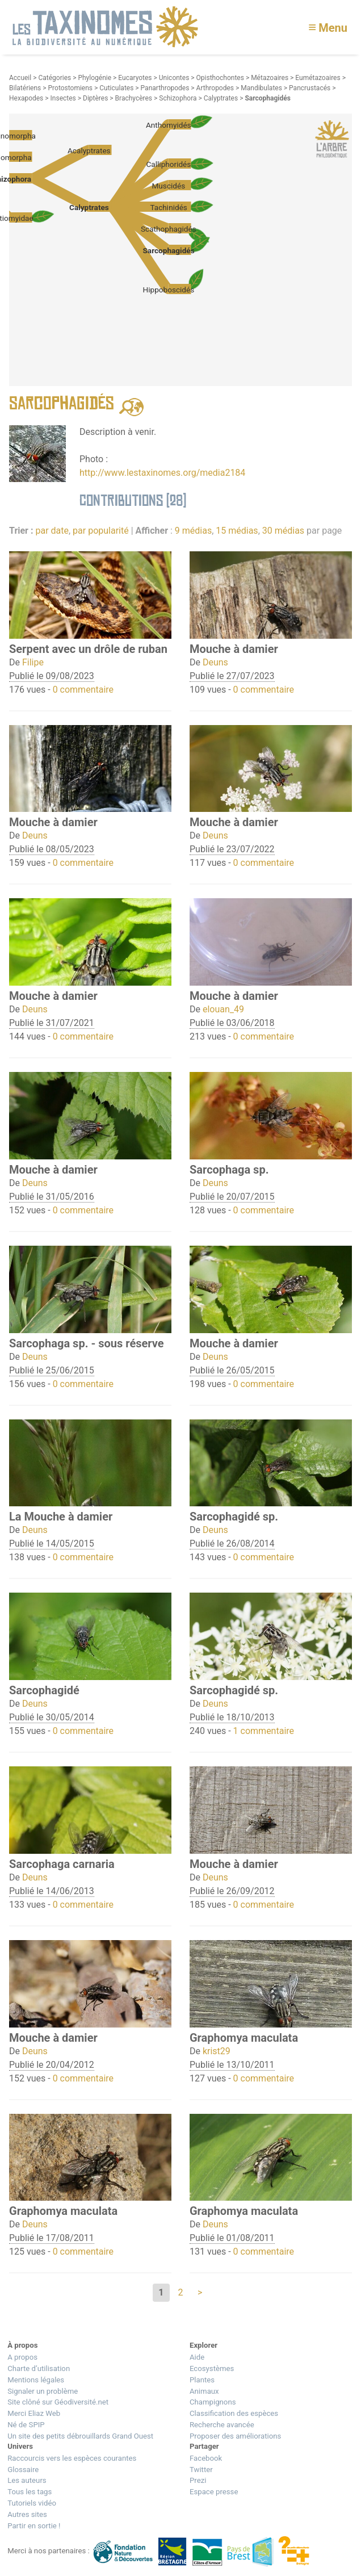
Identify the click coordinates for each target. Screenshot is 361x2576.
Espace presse (214, 2491)
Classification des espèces (234, 2413)
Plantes (202, 2380)
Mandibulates (261, 88)
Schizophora (177, 98)
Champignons (213, 2402)
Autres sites (27, 2514)
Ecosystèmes (212, 2368)
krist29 (216, 2051)
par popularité (101, 530)
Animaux (204, 2391)
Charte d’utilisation (38, 2368)
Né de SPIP (25, 2424)
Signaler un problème (42, 2391)
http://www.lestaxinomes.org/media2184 (162, 472)
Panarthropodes (165, 88)
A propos (22, 2357)
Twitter (201, 2469)
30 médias (283, 530)
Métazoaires (269, 78)
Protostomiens (70, 88)
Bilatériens (25, 88)
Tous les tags (29, 2491)
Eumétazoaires (317, 78)
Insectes (63, 98)
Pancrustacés (309, 88)
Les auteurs (26, 2480)
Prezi (198, 2480)
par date (52, 530)
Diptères (95, 98)
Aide (197, 2357)
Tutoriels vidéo (31, 2503)
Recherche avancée (222, 2424)
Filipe (33, 662)
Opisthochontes (220, 78)
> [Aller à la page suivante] (200, 2292)
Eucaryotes (135, 78)
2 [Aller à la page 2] (180, 2292)
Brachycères (133, 98)
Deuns (215, 662)
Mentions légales (35, 2380)
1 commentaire (263, 1730)
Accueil (20, 78)
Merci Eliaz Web (33, 2413)
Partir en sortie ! (33, 2525)
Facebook (206, 2458)
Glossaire (23, 2469)
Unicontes (174, 78)
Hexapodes (26, 98)
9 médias (193, 530)
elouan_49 (223, 1009)
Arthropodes (215, 88)
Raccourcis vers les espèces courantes (71, 2458)
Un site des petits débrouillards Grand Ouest (80, 2436)
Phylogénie (94, 78)
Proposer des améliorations (235, 2436)
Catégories (54, 78)
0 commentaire (83, 689)
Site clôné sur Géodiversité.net (57, 2402)
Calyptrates (221, 98)
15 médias (237, 530)
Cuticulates (116, 88)
